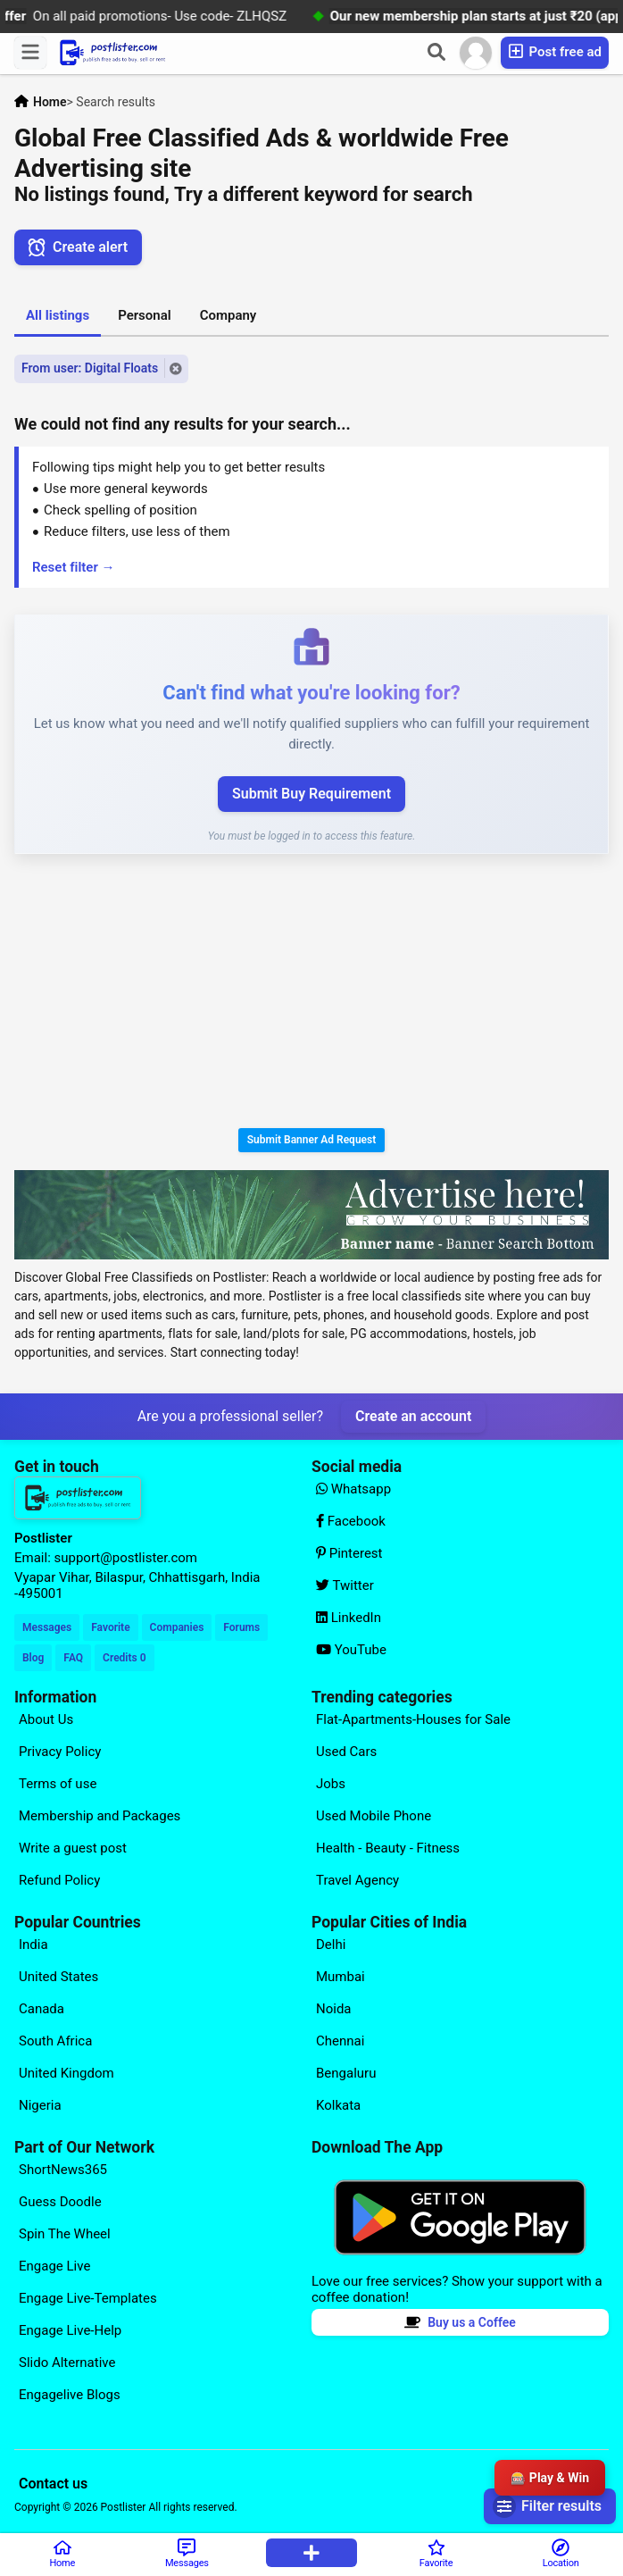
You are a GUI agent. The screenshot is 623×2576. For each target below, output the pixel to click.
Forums (241, 1627)
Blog (33, 1658)
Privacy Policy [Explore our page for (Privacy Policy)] (60, 1752)
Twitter (345, 1585)
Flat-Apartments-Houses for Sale (413, 1719)
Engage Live (54, 2266)
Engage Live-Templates (88, 2298)
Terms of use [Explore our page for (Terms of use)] (57, 1784)
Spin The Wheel (65, 2234)
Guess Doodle (60, 2202)
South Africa (55, 2041)
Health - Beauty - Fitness (388, 1848)
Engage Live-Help (70, 2330)
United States (58, 1977)
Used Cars (346, 1752)
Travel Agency (357, 1880)
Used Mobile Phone (373, 1816)
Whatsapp (353, 1489)
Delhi (330, 1944)
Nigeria (40, 2105)
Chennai (340, 2041)
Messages (46, 1627)
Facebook (351, 1521)
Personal (144, 315)
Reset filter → (73, 567)
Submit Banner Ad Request (312, 1139)
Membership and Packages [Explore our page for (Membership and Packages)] (99, 1816)
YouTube (351, 1650)
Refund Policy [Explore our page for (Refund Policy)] (59, 1880)
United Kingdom (66, 2073)
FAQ (73, 1658)
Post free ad (555, 51)
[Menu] (30, 53)
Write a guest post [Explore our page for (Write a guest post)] (73, 1848)
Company (228, 315)
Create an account (413, 1416)
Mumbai (340, 1977)
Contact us (53, 2483)
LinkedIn (348, 1618)
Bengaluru (346, 2073)
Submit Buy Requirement (311, 793)
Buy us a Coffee (460, 2322)
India (33, 1944)
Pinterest (349, 1553)
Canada (41, 2009)
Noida (334, 2009)
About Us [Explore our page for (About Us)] (46, 1719)
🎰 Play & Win (550, 2478)
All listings (57, 315)
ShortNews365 (63, 2170)
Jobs (330, 1784)
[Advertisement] (311, 994)
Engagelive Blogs (69, 2395)
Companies (177, 1627)
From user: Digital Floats (89, 368)
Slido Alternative (67, 2362)
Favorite (110, 1627)
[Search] (436, 53)
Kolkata (338, 2105)
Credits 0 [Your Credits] (124, 1658)
